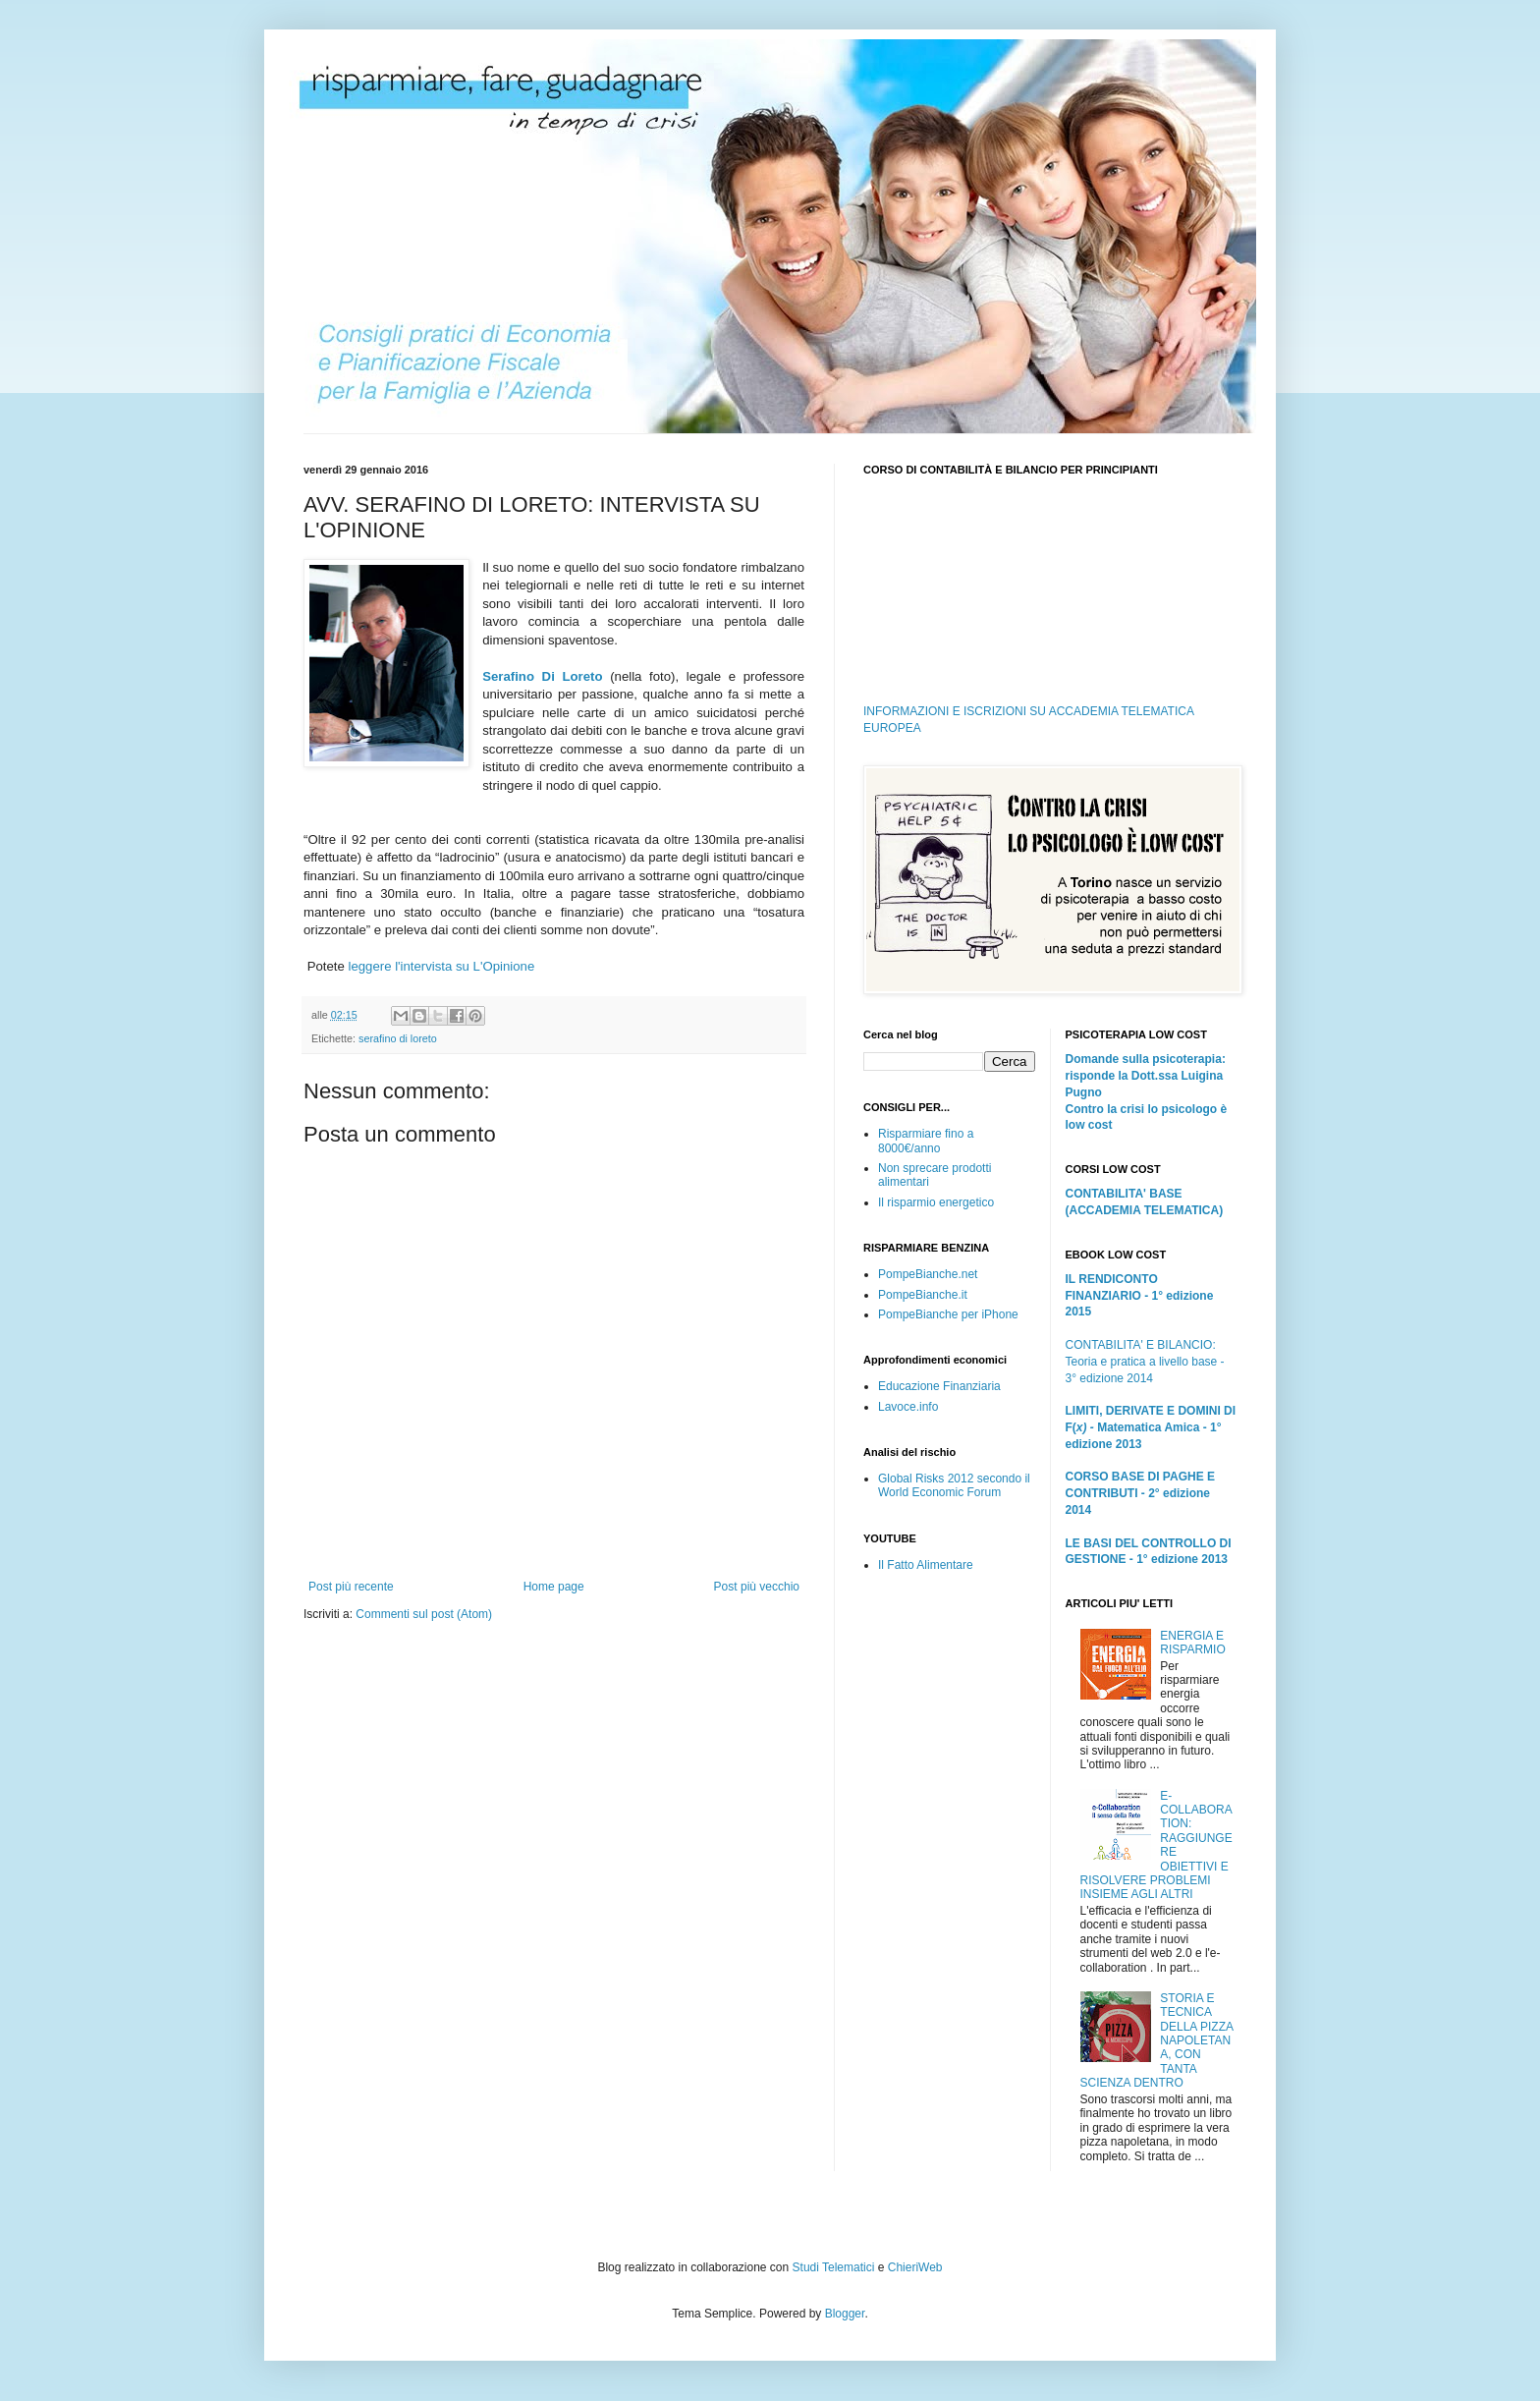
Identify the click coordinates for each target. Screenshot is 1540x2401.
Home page (553, 1586)
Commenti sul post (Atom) (424, 1614)
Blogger (845, 2313)
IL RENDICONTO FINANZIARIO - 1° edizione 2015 (1140, 1295)
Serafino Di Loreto (542, 676)
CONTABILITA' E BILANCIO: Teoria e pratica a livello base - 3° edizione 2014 (1145, 1361)
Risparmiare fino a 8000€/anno (925, 1140)
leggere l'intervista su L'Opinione (441, 966)
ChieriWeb (915, 2267)
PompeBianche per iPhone (948, 1314)
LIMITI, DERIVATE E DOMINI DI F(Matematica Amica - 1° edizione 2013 (1151, 1427)
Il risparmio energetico (936, 1202)
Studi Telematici (834, 2267)
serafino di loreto (397, 1038)
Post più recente (351, 1586)
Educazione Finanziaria (939, 1386)
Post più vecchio (756, 1586)
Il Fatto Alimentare (925, 1565)
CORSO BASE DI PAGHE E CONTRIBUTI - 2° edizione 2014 (1140, 1493)
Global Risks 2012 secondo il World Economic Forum (954, 1485)
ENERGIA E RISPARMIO (1192, 1642)
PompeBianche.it (922, 1295)
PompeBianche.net (927, 1274)
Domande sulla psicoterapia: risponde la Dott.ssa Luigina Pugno (1146, 1075)
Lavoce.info (908, 1407)
